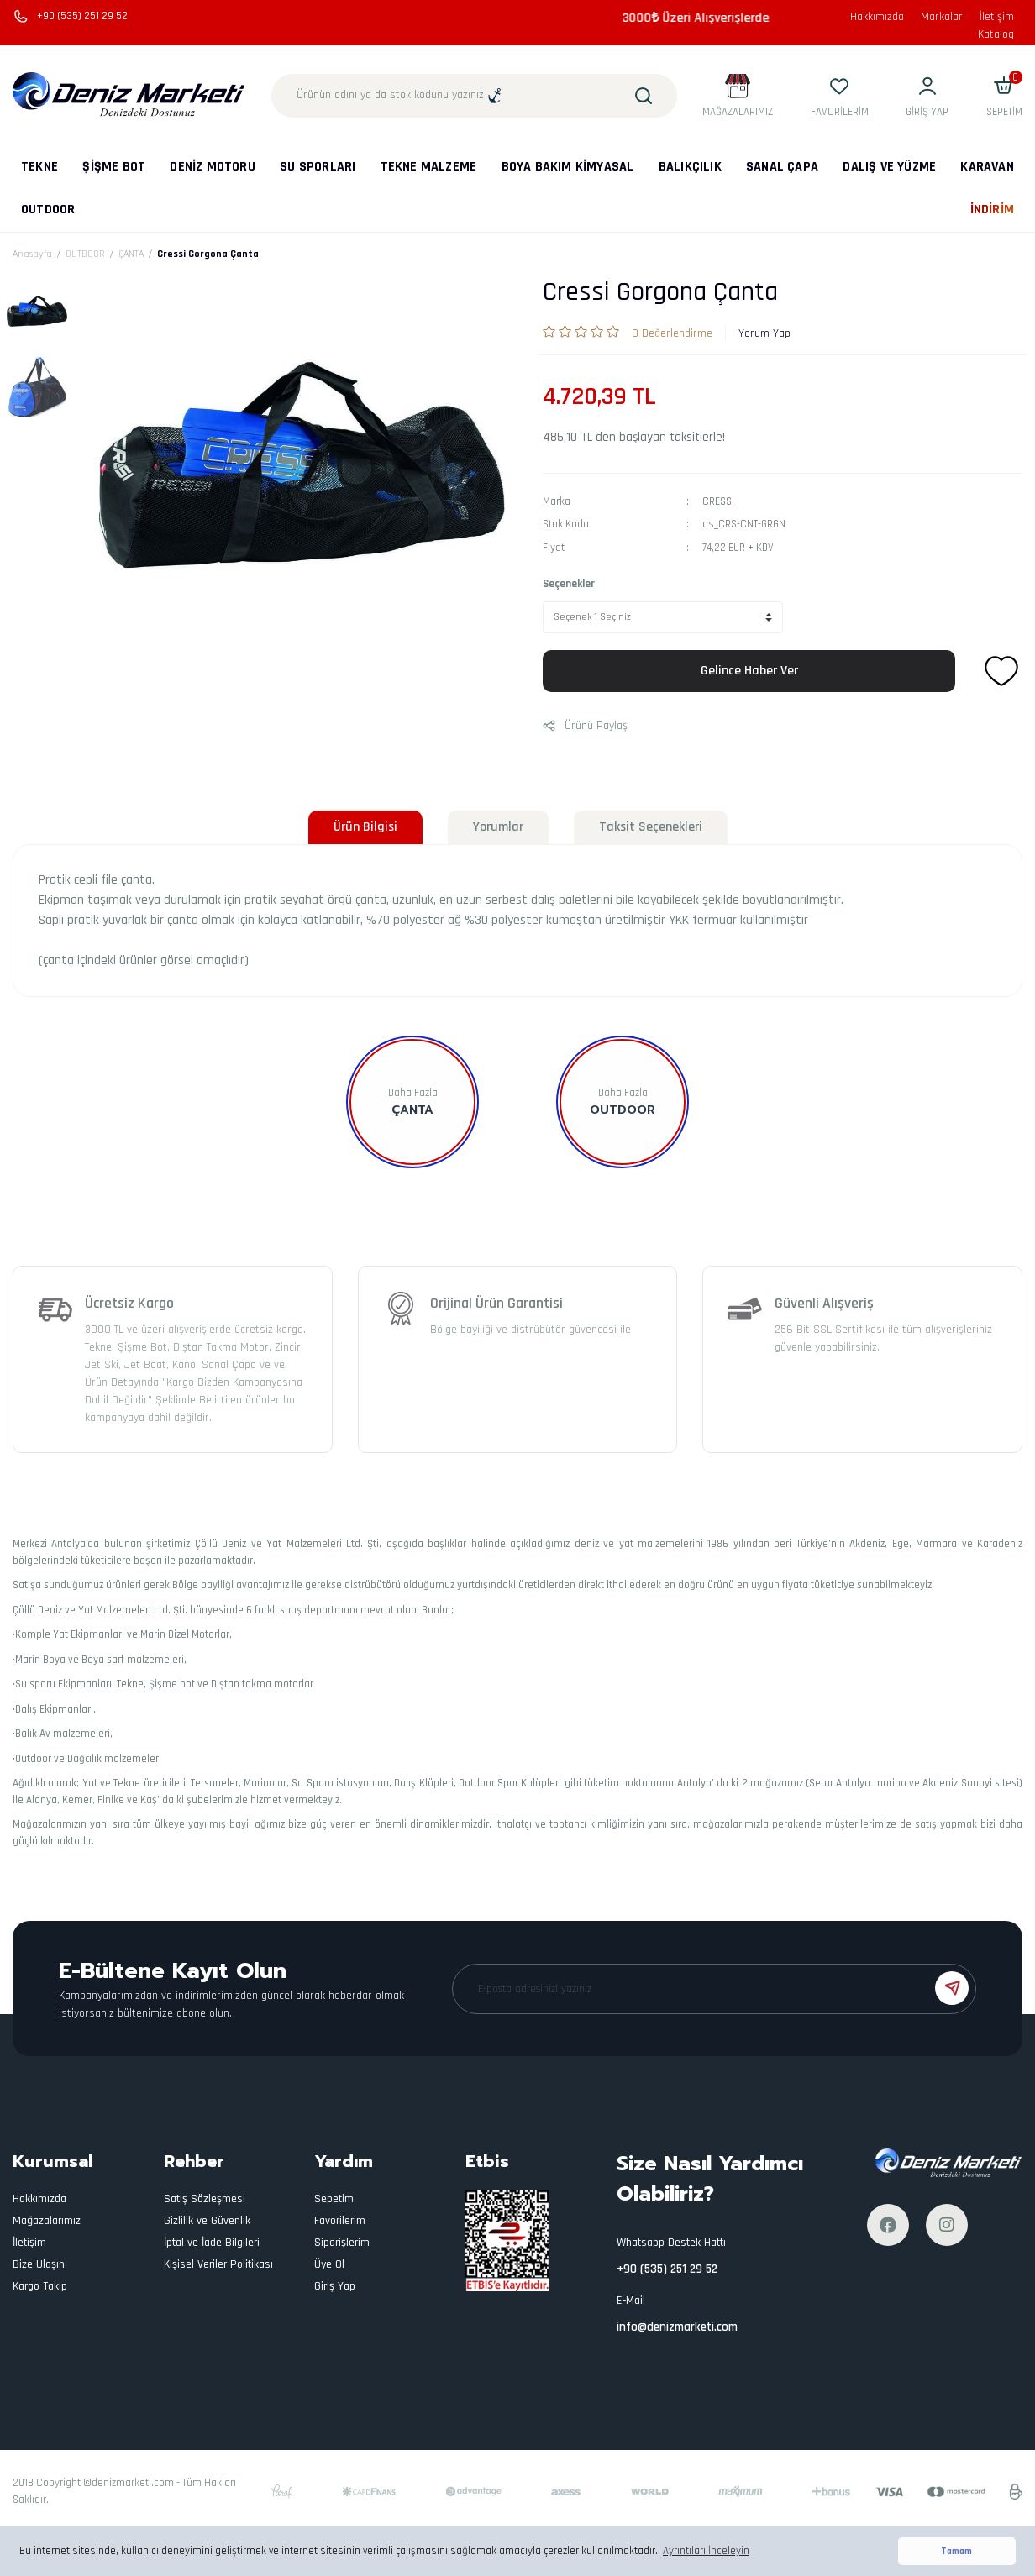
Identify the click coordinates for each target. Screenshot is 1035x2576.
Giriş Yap (334, 2286)
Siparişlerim (342, 2242)
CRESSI (718, 501)
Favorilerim (339, 2220)
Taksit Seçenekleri (650, 827)
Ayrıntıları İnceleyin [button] (706, 2551)
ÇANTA (412, 1110)
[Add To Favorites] (1001, 671)
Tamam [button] (956, 2551)
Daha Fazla (413, 1092)
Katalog (996, 34)
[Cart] (1004, 96)
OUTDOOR (622, 1110)
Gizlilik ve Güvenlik (207, 2220)
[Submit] (952, 1988)
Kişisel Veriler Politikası (218, 2264)
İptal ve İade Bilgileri (212, 2242)
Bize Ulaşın (39, 2264)
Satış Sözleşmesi (204, 2198)
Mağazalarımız (47, 2220)
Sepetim (334, 2198)
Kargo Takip (40, 2286)
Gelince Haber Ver (749, 670)
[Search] (474, 96)
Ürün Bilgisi (365, 827)
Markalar (942, 16)
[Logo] (129, 95)
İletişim (997, 16)
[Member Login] (927, 96)
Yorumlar (498, 827)
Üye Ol (329, 2264)
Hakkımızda (877, 16)
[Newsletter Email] (714, 1989)
